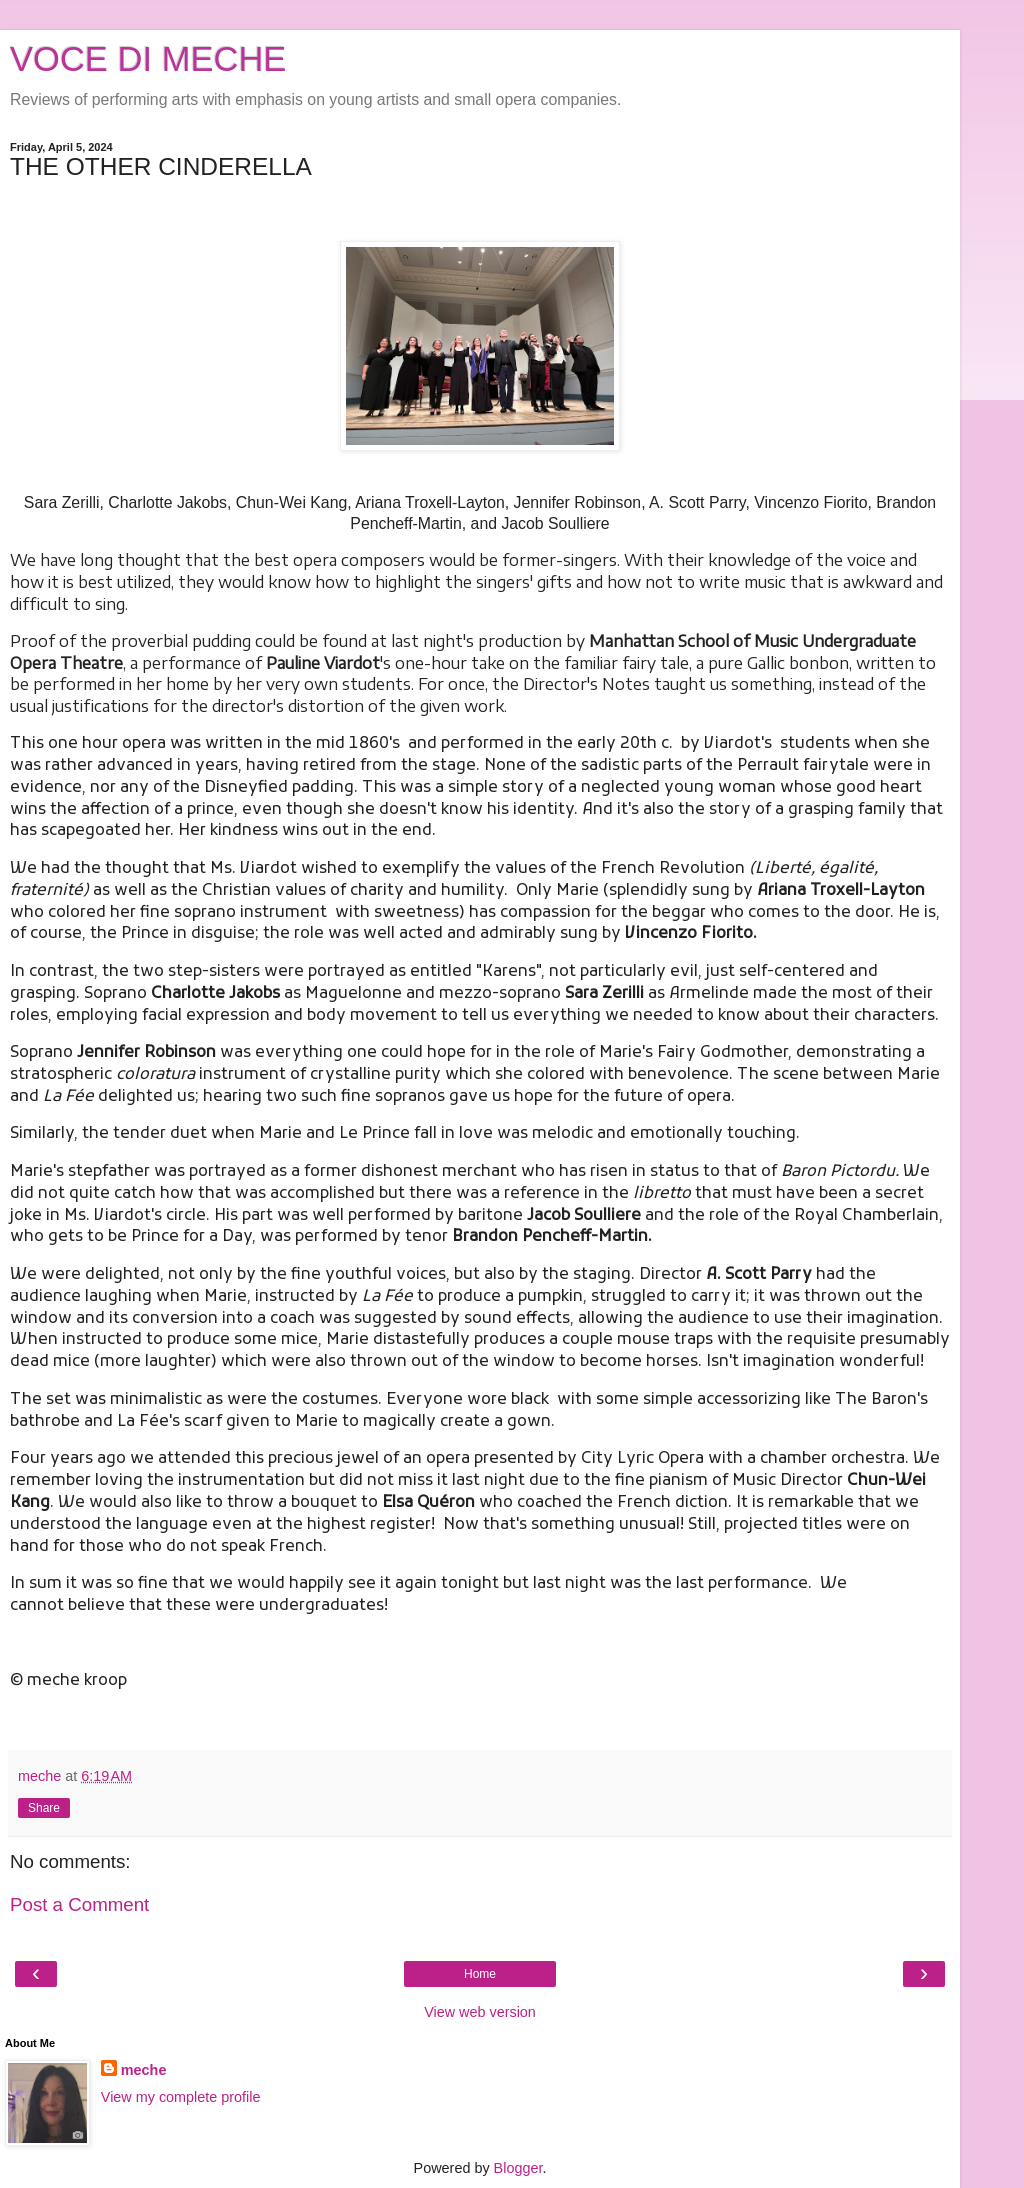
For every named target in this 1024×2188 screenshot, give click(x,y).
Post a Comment (79, 1904)
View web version (480, 2012)
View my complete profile (181, 2097)
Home (480, 1974)
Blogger (518, 2168)
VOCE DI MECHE (148, 59)
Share (44, 1808)
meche (144, 2070)
